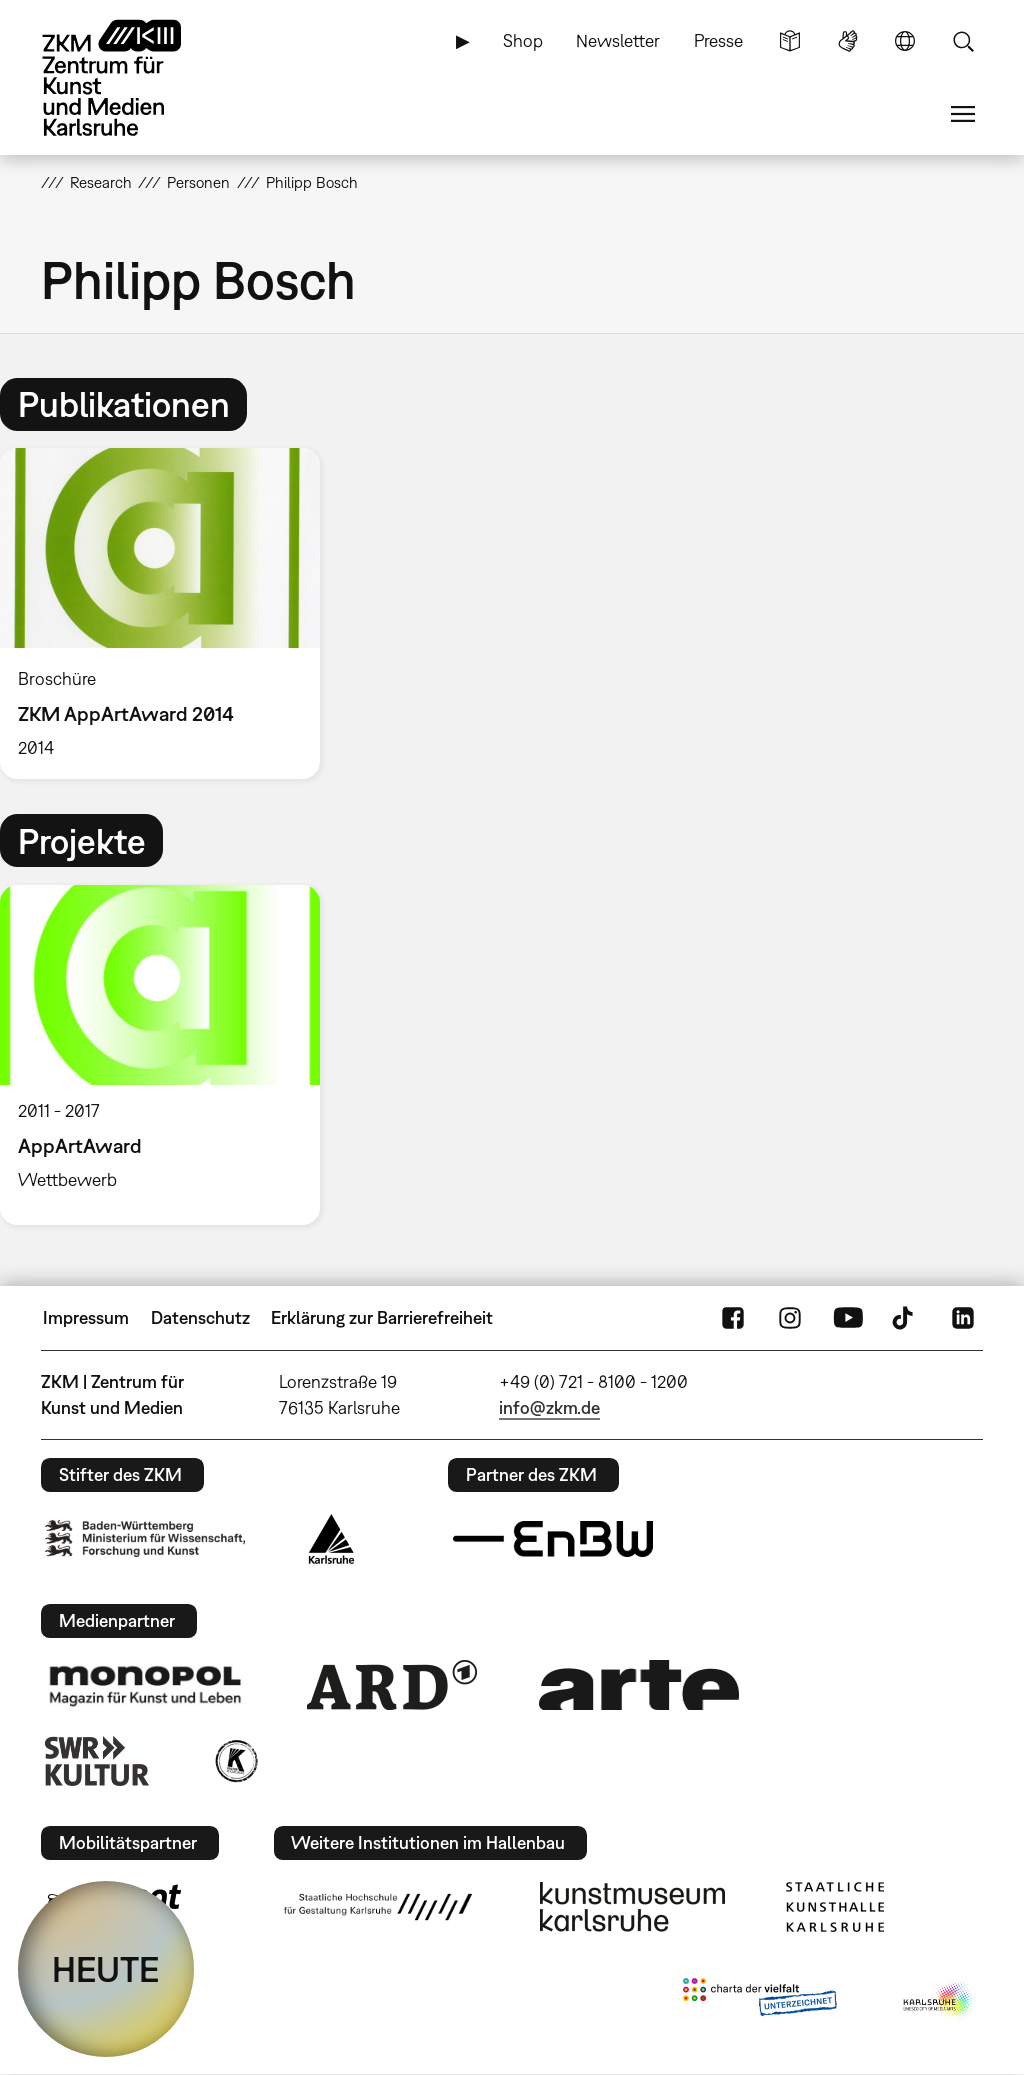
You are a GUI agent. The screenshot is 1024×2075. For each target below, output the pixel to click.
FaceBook (733, 1318)
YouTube (848, 1318)
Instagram (790, 1318)
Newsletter (618, 40)
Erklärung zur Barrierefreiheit (382, 1317)
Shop (523, 40)
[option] (169, 613)
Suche (963, 41)
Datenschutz (200, 1317)
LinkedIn (963, 1318)
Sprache (905, 41)
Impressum (86, 1317)
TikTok (905, 1318)
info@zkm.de (549, 1407)
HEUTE (106, 1969)
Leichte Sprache (790, 41)
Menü (963, 114)
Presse (718, 40)
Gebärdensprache (848, 41)
